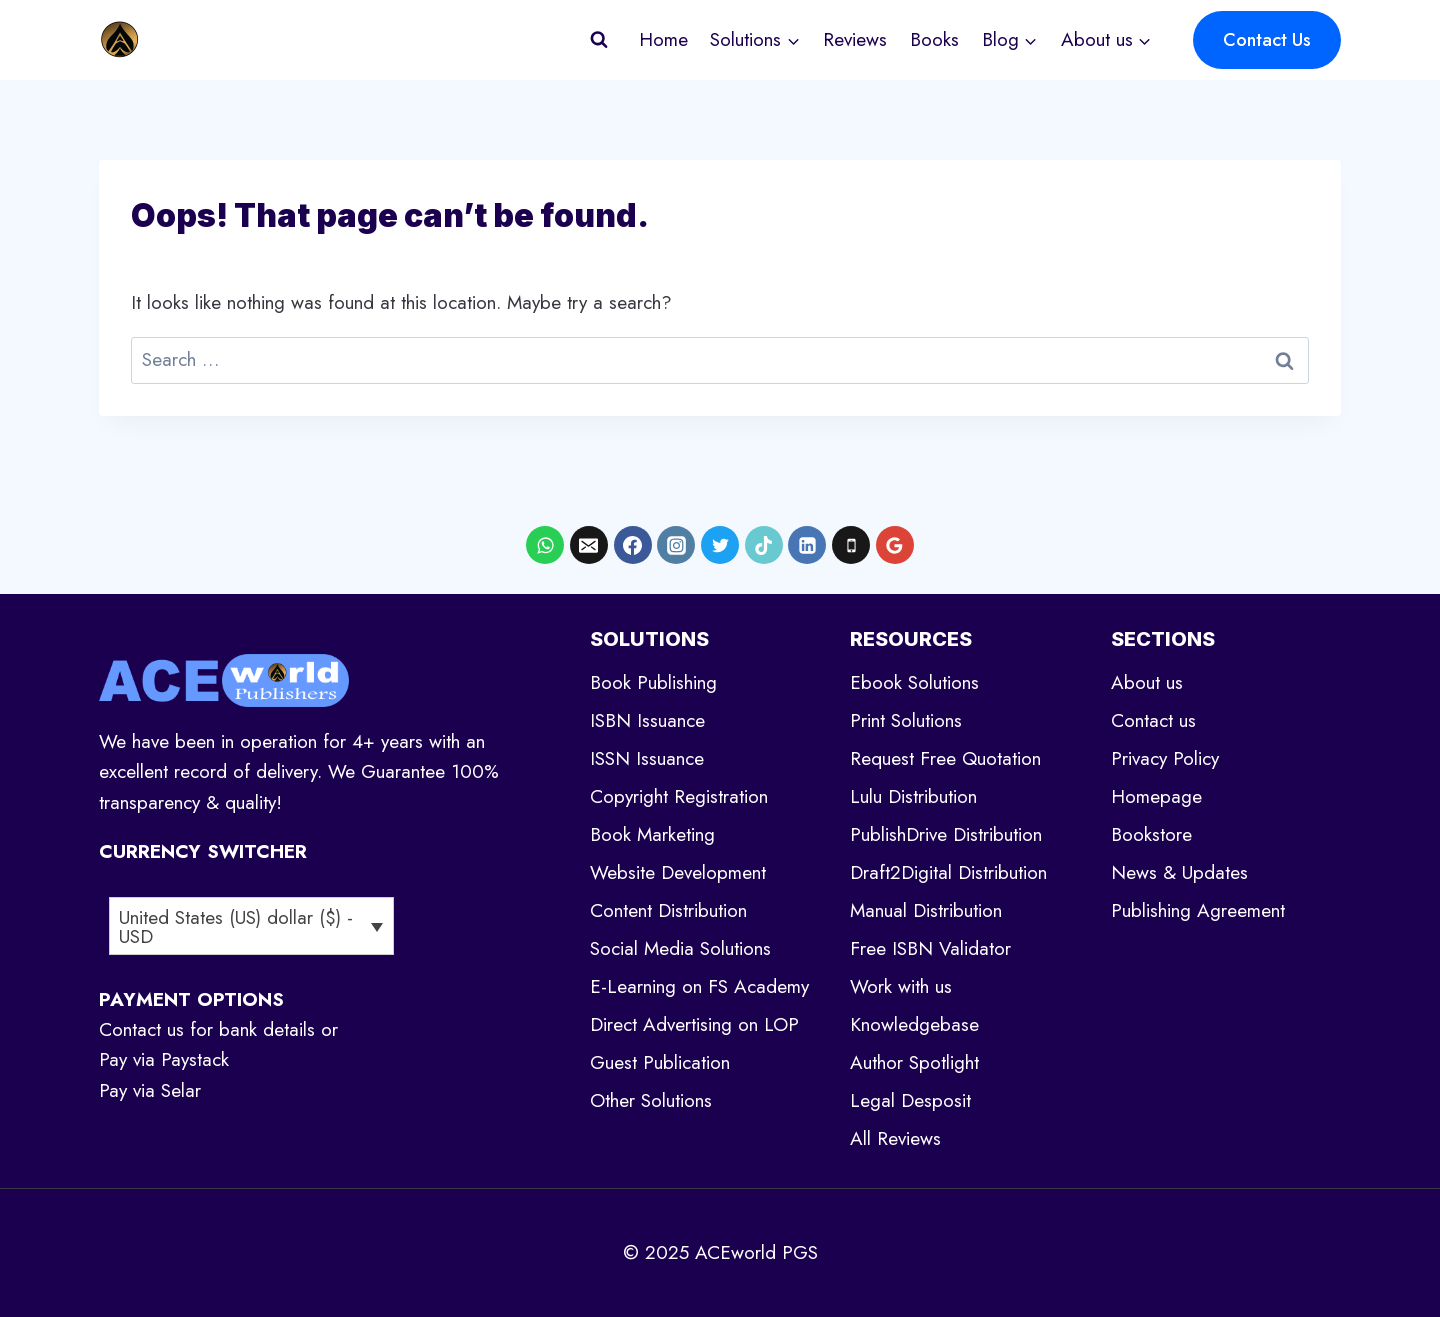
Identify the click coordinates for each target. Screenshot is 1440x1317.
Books (934, 39)
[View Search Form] (599, 40)
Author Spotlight (914, 1062)
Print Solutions (906, 720)
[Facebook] (633, 545)
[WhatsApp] (545, 545)
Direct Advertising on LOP (694, 1024)
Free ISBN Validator (930, 948)
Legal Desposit (910, 1100)
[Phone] (851, 545)
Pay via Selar (150, 1090)
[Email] (589, 545)
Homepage (1156, 796)
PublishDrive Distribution (946, 834)
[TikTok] (764, 545)
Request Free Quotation (945, 758)
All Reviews (895, 1138)
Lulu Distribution (913, 796)
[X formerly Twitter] (720, 545)
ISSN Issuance (647, 758)
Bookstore (1151, 834)
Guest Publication (660, 1062)
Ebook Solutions (914, 682)
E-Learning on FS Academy (699, 986)
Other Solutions (651, 1100)
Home (663, 39)
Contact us (1153, 720)
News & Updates (1179, 872)
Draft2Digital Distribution (948, 872)
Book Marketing (652, 834)
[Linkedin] (807, 545)
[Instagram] (676, 545)
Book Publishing (653, 682)
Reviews (855, 39)
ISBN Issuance (647, 720)
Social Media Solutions (680, 948)
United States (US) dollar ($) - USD (236, 927)
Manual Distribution (926, 910)
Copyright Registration (679, 796)
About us (1147, 682)
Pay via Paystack (164, 1059)
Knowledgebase (914, 1024)
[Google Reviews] (895, 545)
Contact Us (1267, 40)
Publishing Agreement (1198, 910)
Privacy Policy (1165, 758)
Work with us (901, 986)
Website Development (678, 872)
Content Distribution (668, 910)
